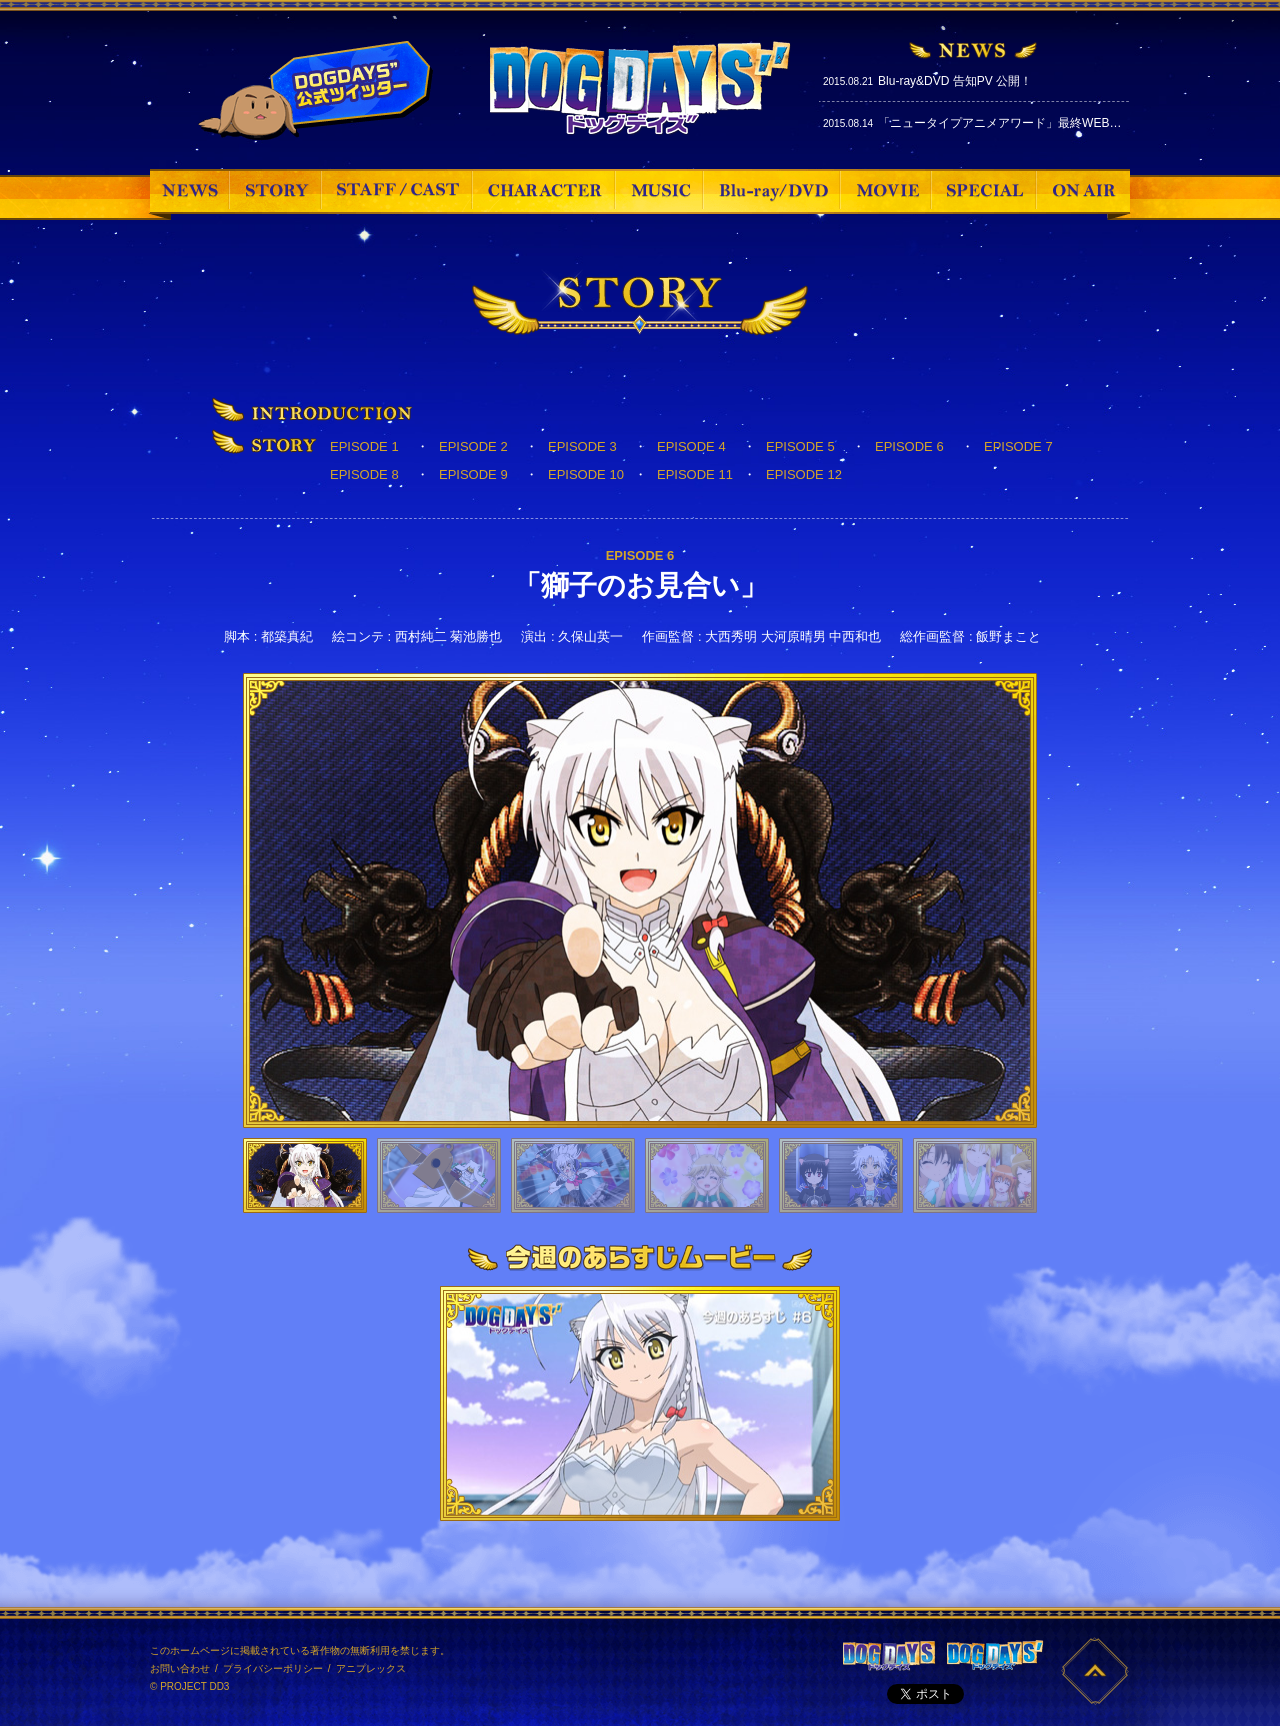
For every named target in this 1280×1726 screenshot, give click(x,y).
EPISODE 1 (364, 446)
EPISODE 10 (586, 474)
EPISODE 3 (582, 446)
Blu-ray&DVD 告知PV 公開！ (955, 81)
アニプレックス (371, 1668)
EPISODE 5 (800, 446)
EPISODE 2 (473, 446)
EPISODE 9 (473, 474)
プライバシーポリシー (273, 1668)
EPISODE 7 (1018, 446)
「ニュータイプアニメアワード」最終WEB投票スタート (1029, 123)
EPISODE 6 (909, 446)
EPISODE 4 (691, 446)
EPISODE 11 (695, 474)
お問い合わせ (180, 1668)
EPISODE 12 (804, 474)
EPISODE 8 (364, 474)
